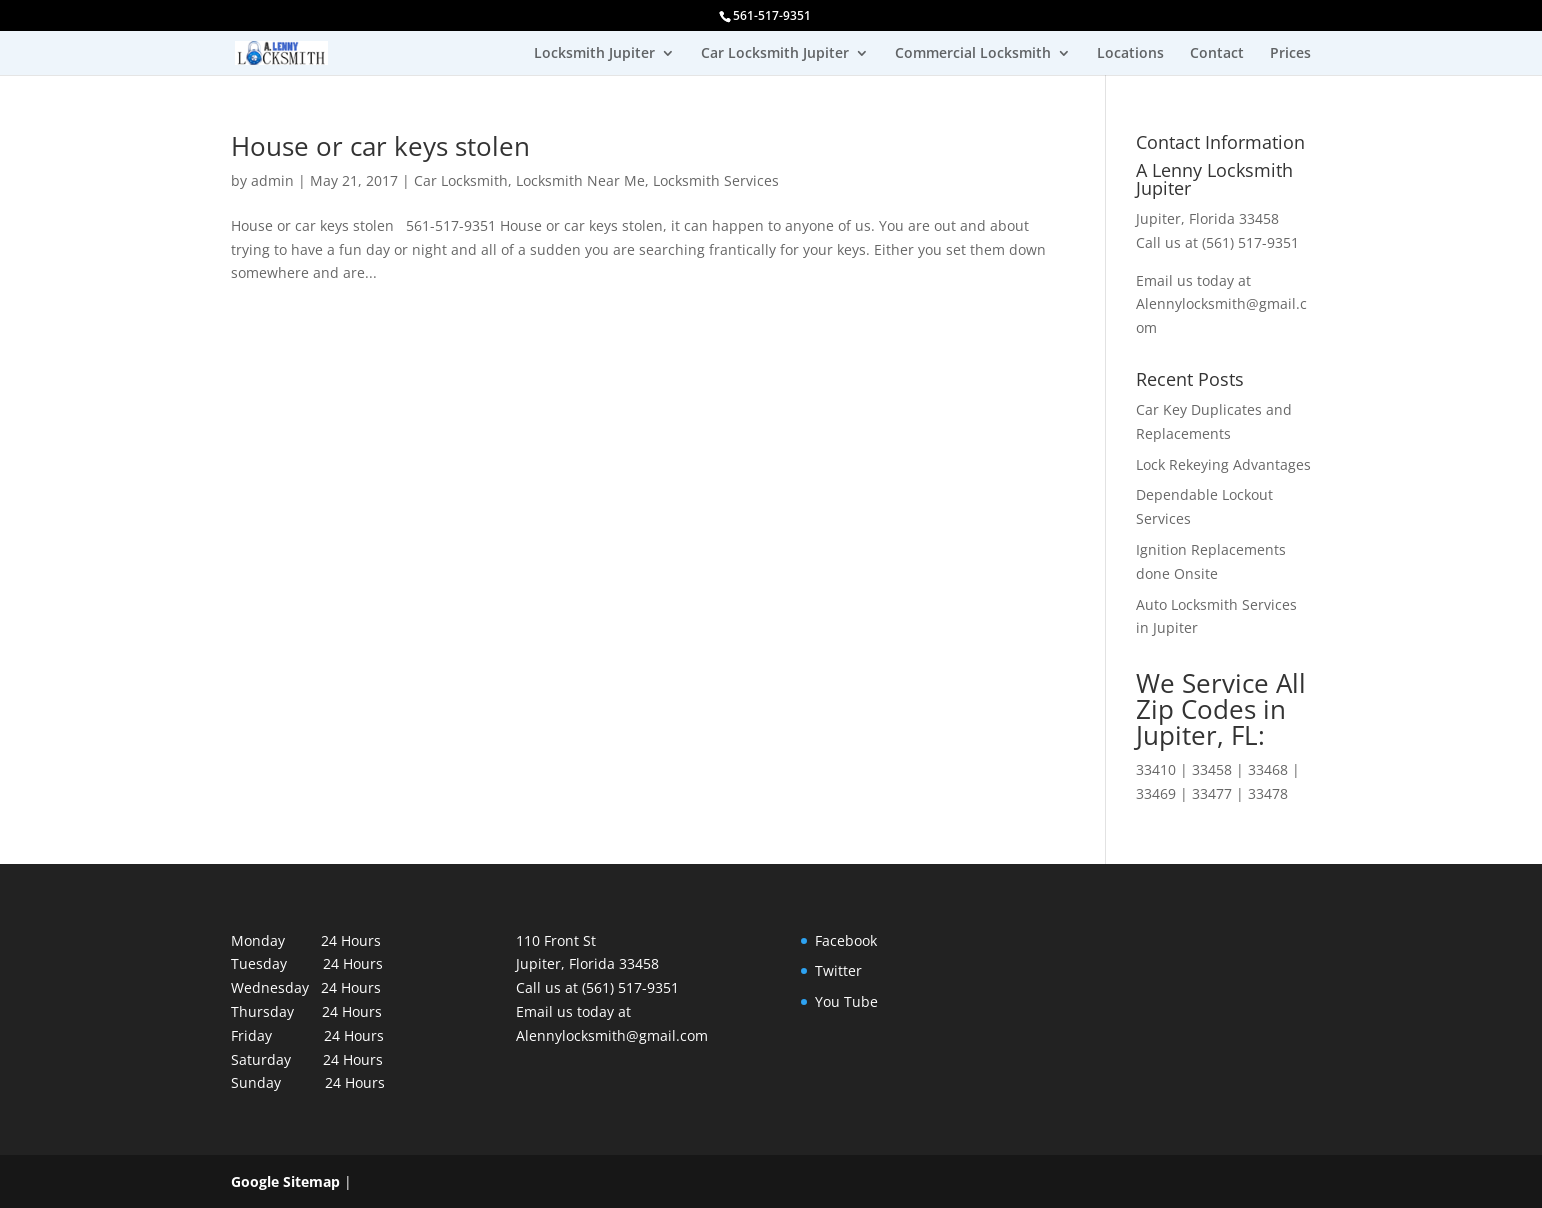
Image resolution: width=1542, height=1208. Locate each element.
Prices (1290, 54)
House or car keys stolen (380, 146)
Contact (1217, 54)
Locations (1130, 54)
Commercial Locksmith (973, 54)
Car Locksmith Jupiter (775, 54)
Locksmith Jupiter (594, 54)
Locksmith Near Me (580, 180)
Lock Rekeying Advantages (1223, 464)
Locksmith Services (716, 180)
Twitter (838, 970)
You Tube (846, 1001)
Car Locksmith (461, 180)
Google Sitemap (285, 1181)
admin (272, 180)
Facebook (846, 940)
